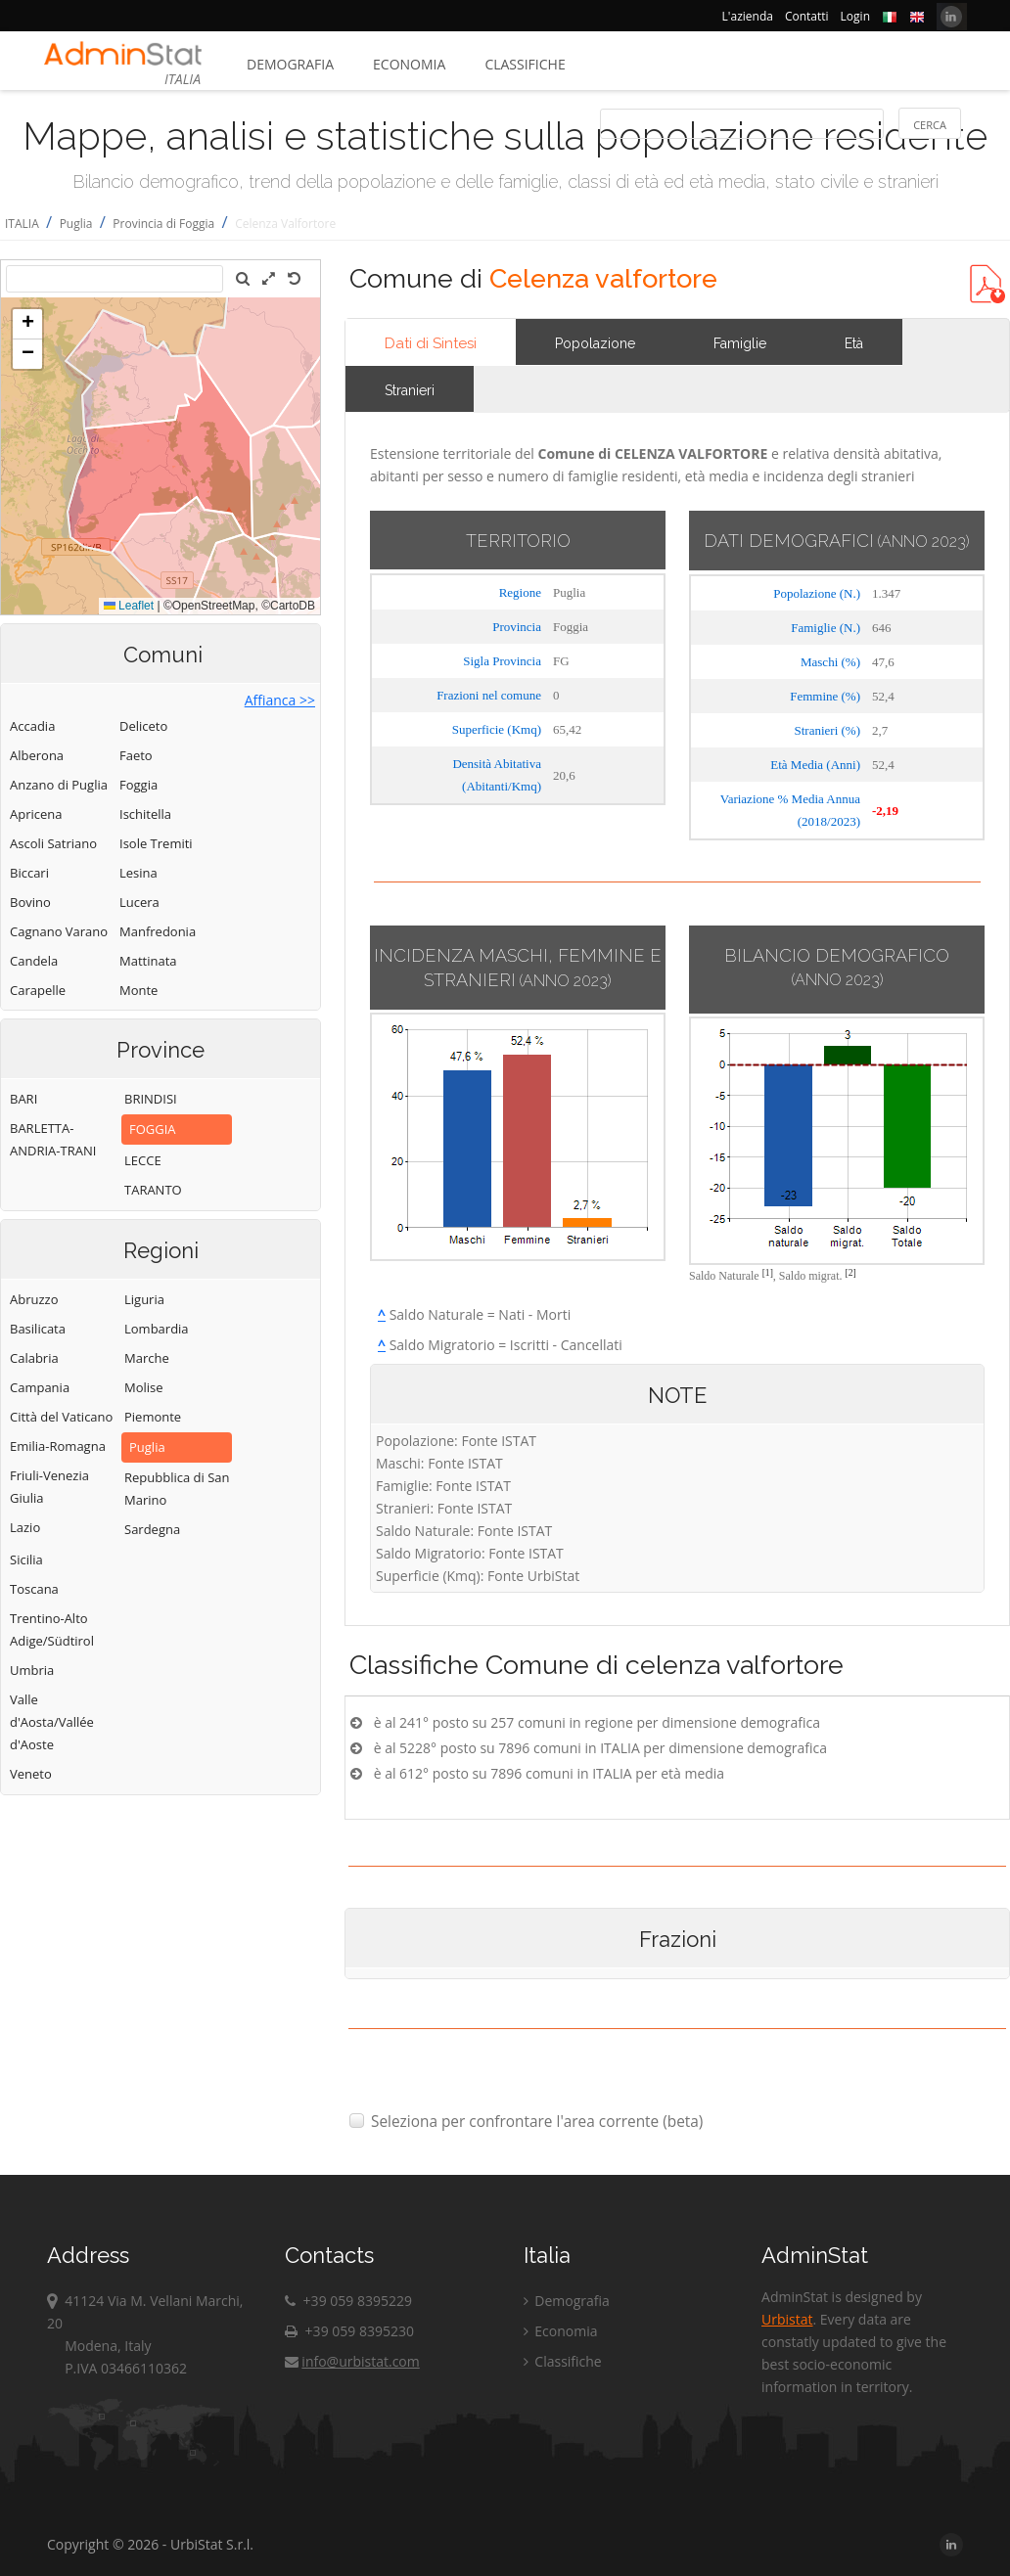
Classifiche (524, 64)
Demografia (290, 64)
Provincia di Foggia (163, 223)
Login (855, 16)
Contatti (807, 16)
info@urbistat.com (352, 2361)
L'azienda (747, 16)
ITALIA (22, 223)
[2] (851, 1272)
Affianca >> (280, 700)
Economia (409, 64)
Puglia (76, 223)
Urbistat (786, 2319)
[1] (767, 1272)
